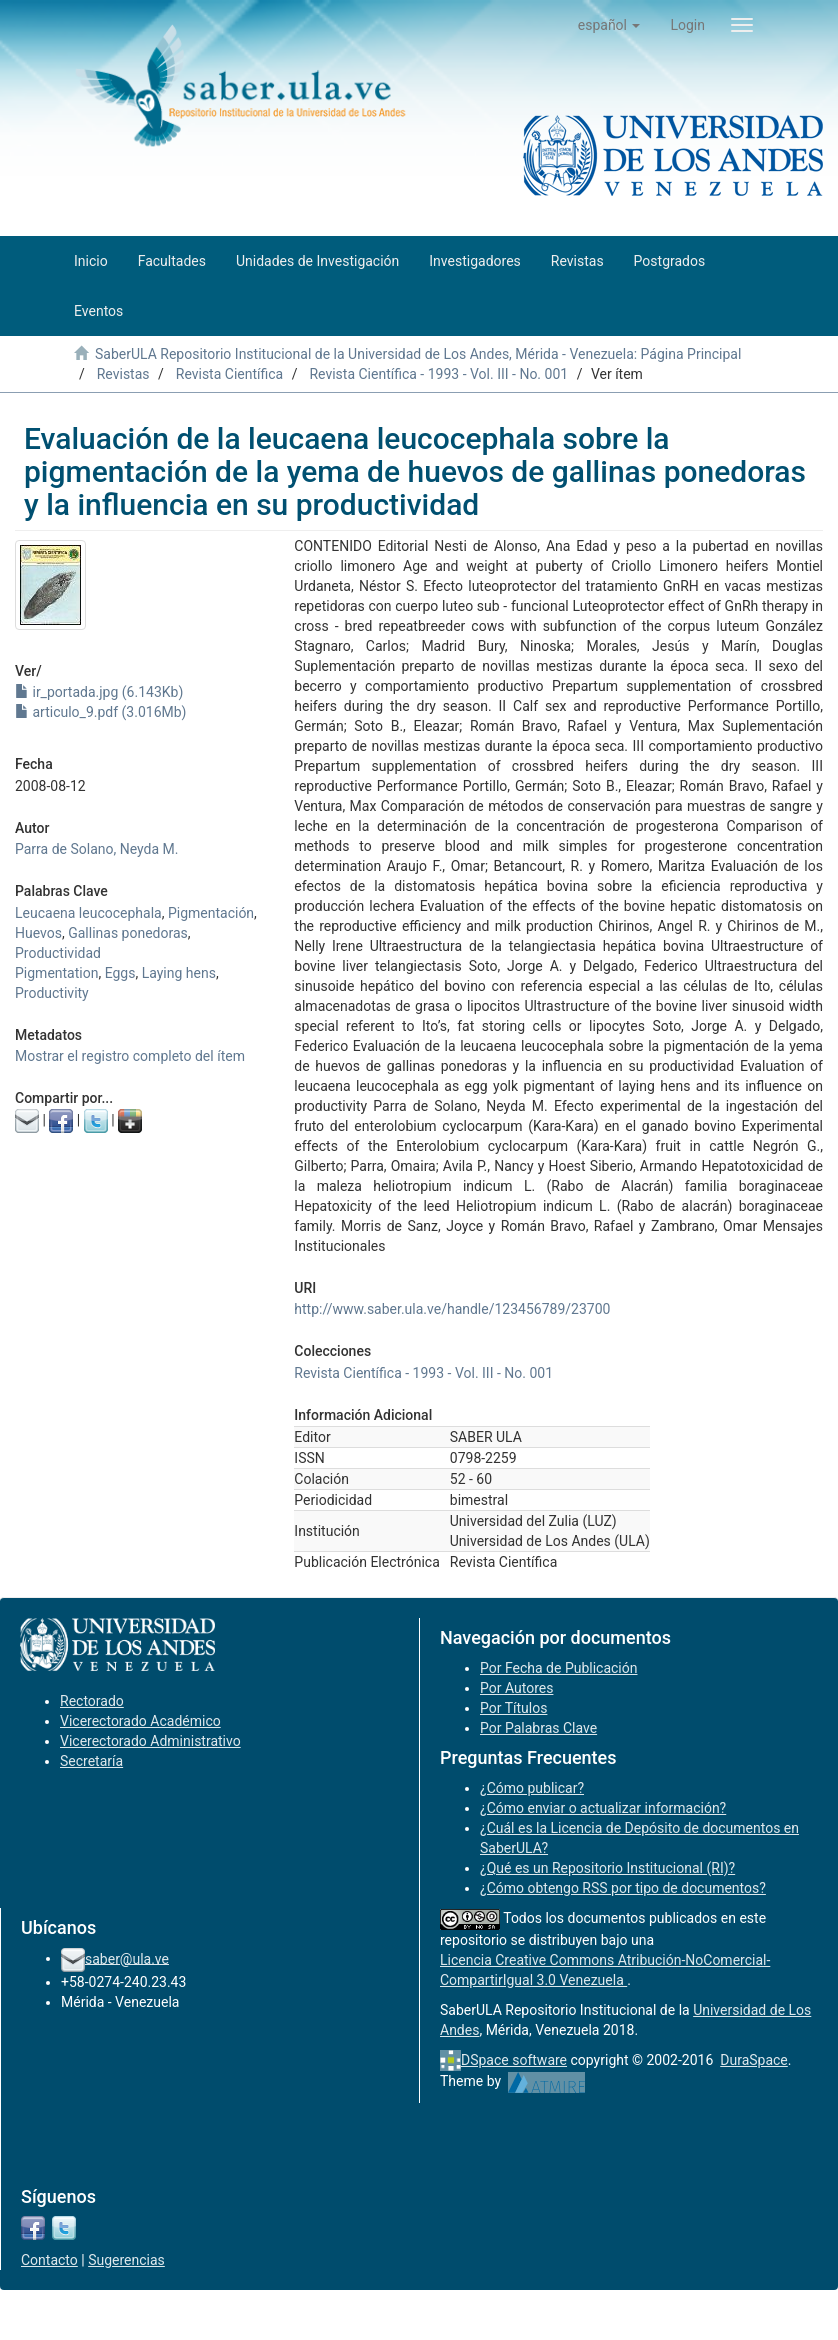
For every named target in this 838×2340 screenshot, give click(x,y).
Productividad (58, 953)
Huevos (38, 933)
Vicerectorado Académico (140, 1721)
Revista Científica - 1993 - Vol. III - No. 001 (438, 374)
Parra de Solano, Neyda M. (96, 849)
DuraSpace (754, 2060)
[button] (609, 25)
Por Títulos (513, 1708)
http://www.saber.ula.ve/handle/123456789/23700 (452, 1309)
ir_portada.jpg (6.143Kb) (99, 692)
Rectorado (92, 1701)
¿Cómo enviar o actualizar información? (603, 1808)
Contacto (49, 2260)
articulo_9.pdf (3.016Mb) (100, 712)
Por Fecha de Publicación (559, 1668)
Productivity (52, 993)
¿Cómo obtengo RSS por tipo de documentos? (623, 1888)
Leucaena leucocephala (88, 913)
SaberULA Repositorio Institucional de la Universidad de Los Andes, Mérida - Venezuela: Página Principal (418, 354)
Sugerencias (126, 2260)
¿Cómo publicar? (532, 1788)
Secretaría (91, 1761)
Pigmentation (56, 973)
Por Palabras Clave (538, 1728)
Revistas (123, 374)
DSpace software (514, 2060)
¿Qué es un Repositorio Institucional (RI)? (607, 1868)
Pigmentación (211, 913)
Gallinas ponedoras (128, 933)
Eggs (120, 973)
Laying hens (179, 973)
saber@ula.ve (127, 1958)
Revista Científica (229, 374)
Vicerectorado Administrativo (150, 1741)
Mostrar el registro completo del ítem (130, 1056)
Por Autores (516, 1688)
